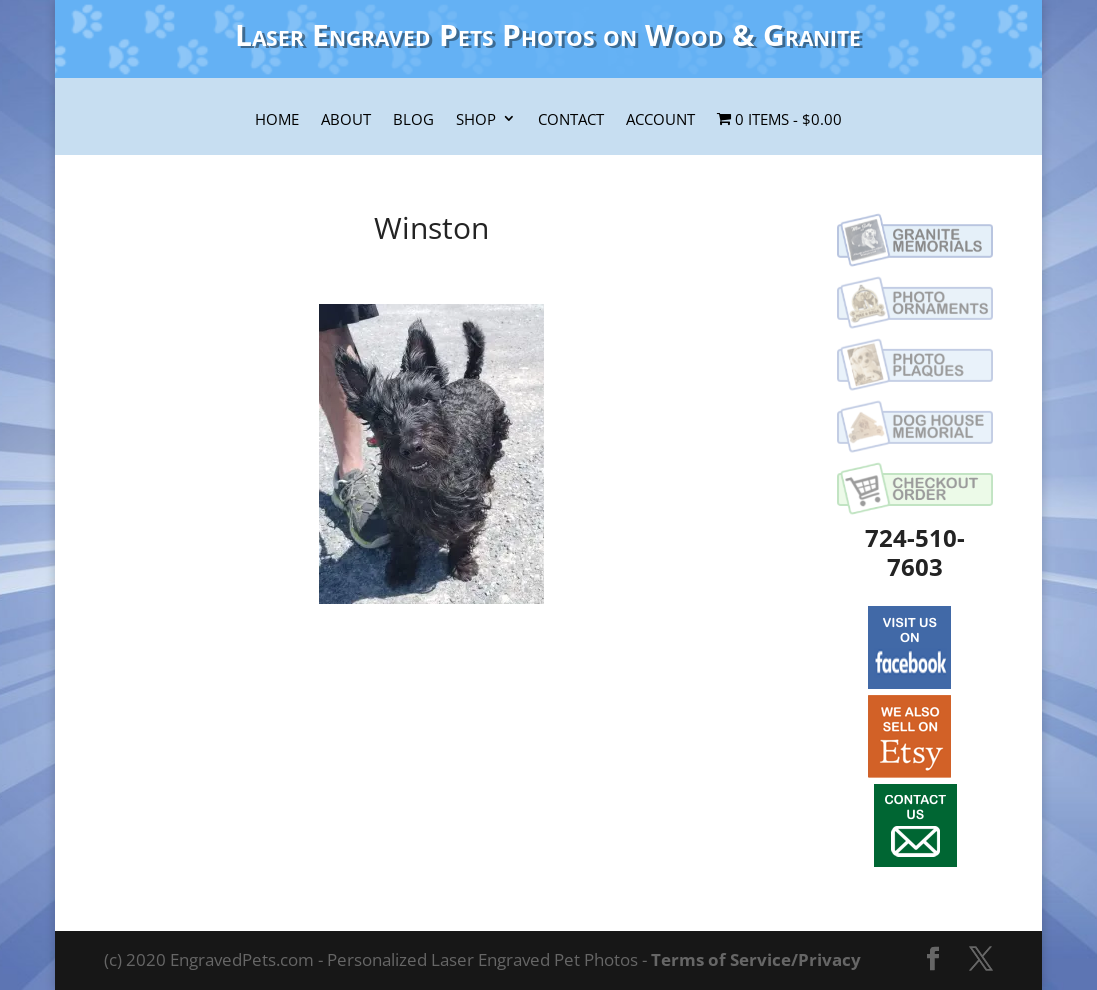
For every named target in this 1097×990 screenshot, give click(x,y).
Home (277, 120)
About (346, 120)
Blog (413, 120)
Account (660, 120)
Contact (571, 120)
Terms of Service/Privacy (756, 959)
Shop (476, 120)
